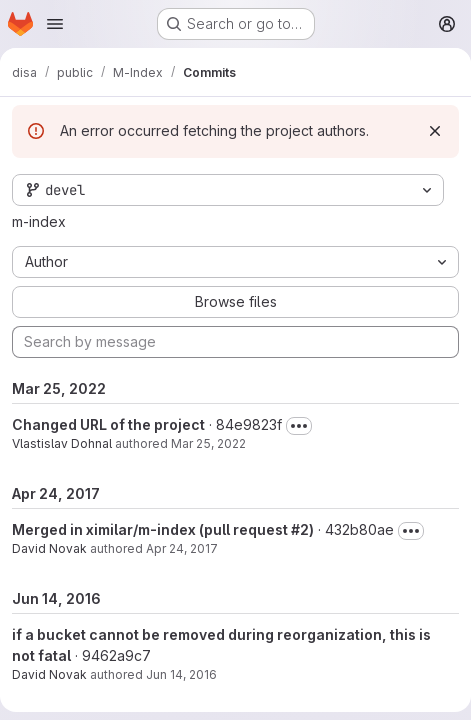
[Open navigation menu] (55, 24)
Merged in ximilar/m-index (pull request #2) (163, 529)
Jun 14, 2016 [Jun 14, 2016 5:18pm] (181, 674)
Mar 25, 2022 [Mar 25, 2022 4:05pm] (208, 443)
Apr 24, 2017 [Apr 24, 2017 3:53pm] (182, 548)
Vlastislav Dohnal (62, 443)
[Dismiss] (435, 131)
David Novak (49, 548)
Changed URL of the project (108, 424)
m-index (39, 221)
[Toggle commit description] (299, 426)
